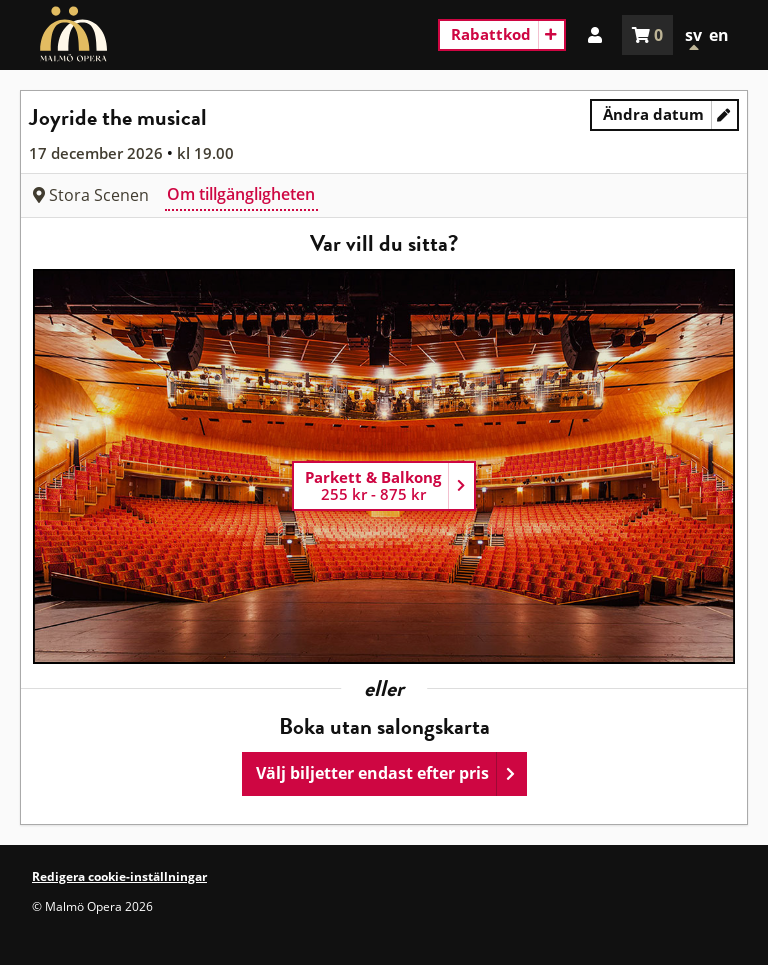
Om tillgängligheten (241, 194)
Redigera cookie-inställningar (119, 876)
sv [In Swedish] (693, 35)
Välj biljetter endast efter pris (372, 773)
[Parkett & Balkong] (384, 486)
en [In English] (719, 35)
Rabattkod (491, 34)
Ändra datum (671, 117)
